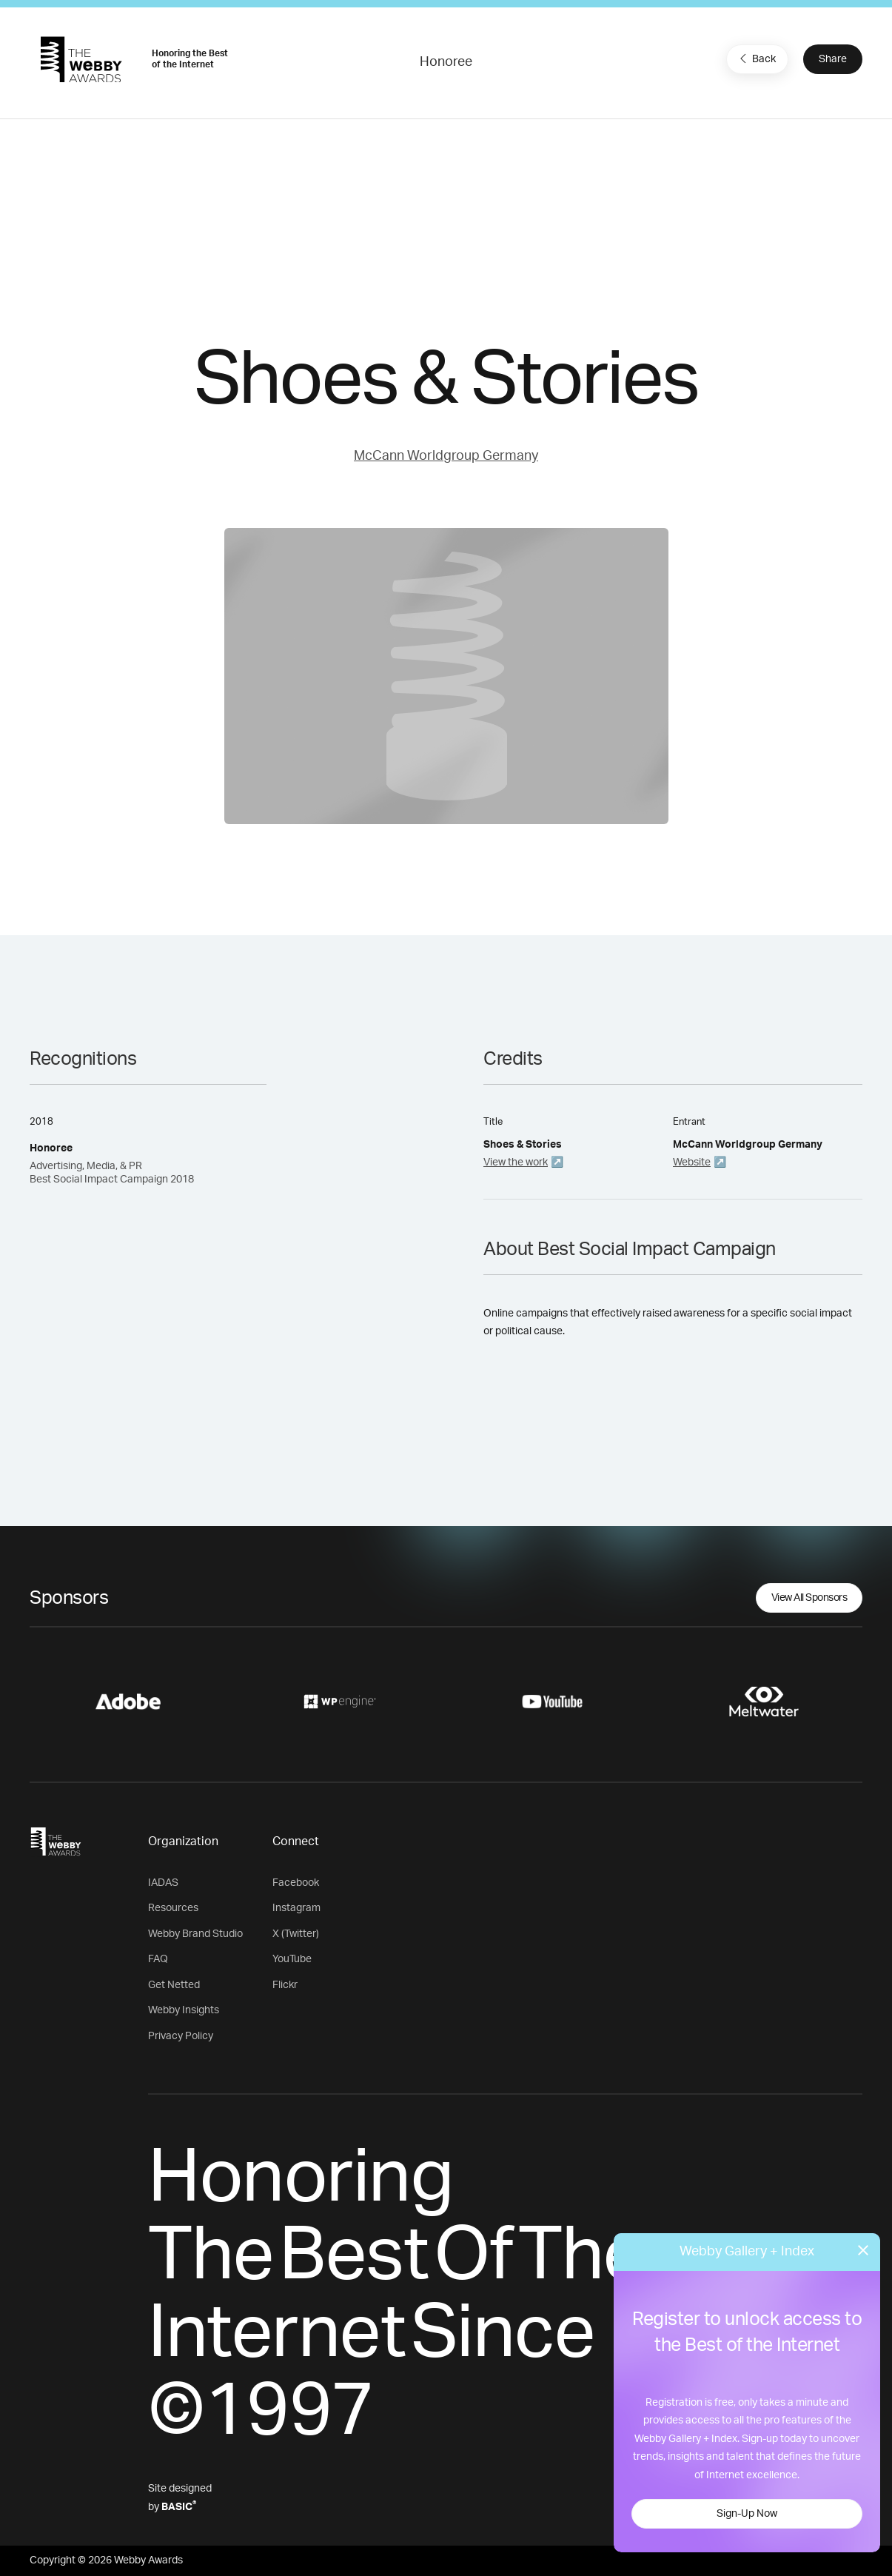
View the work (515, 1162)
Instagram (296, 1908)
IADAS (163, 1883)
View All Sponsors (809, 1598)
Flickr (285, 1985)
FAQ (158, 1959)
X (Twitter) (295, 1934)
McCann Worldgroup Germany (446, 456)
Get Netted (174, 1985)
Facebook (295, 1883)
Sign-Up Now (747, 2514)
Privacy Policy (180, 2036)
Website (692, 1162)
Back (756, 58)
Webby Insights (183, 2010)
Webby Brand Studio (195, 1934)
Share (833, 59)
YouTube (292, 1959)
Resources (173, 1908)
